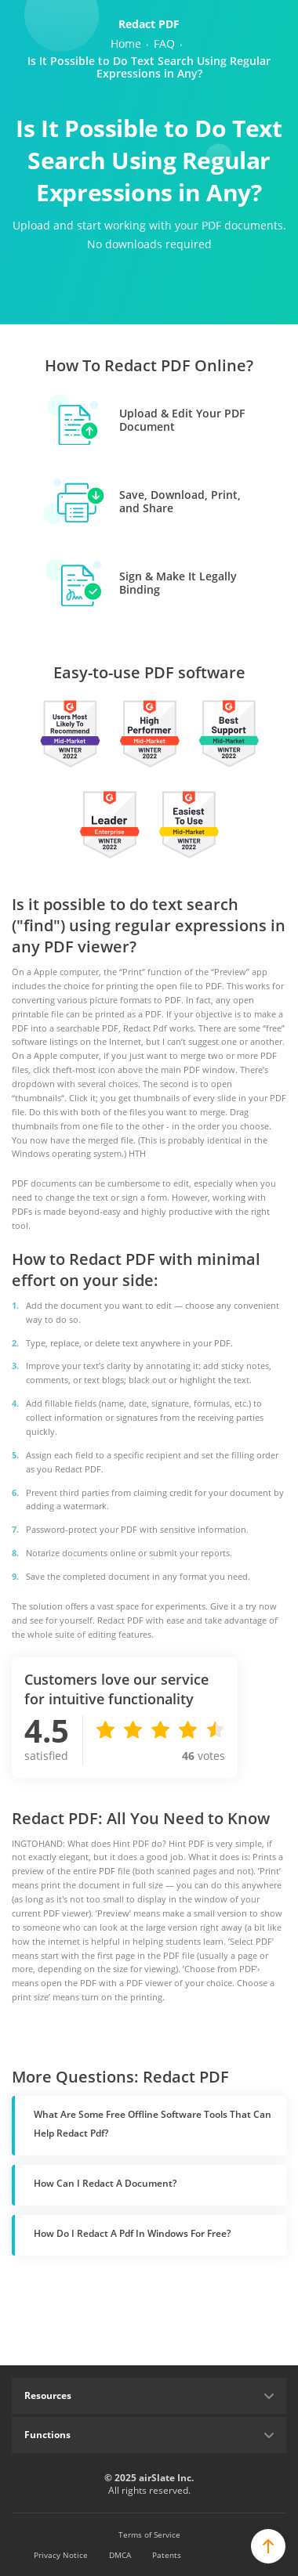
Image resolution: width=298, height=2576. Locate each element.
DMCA (120, 2554)
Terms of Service (149, 2534)
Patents (166, 2554)
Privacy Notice (61, 2554)
